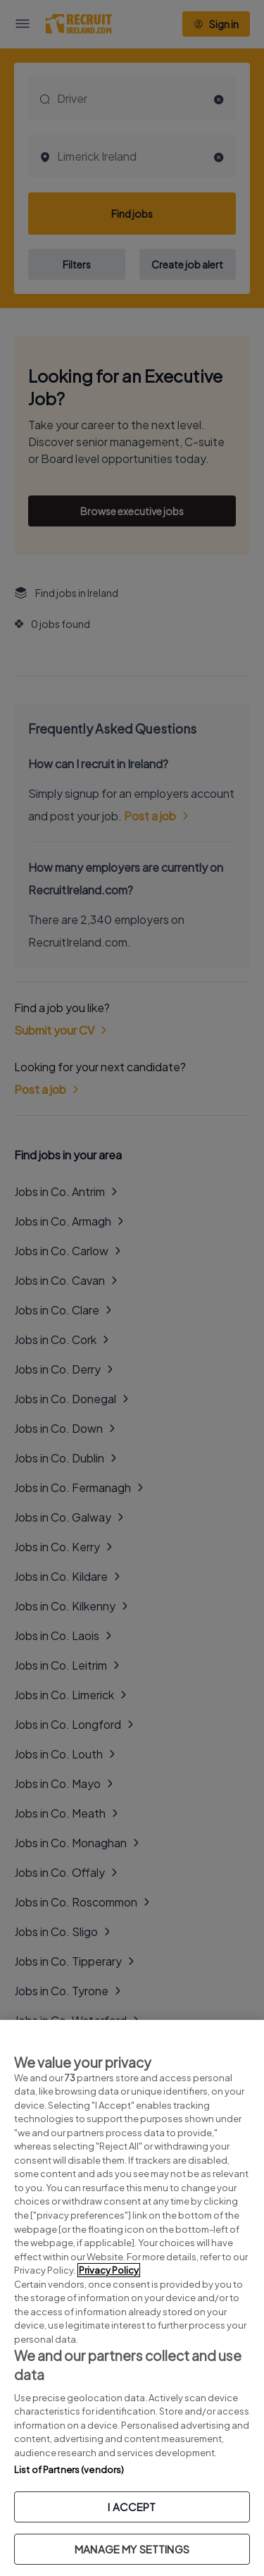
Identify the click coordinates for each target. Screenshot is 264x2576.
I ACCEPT (132, 2506)
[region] (132, 2298)
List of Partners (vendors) (69, 2469)
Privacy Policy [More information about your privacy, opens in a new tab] (109, 2270)
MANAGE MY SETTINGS (132, 2549)
